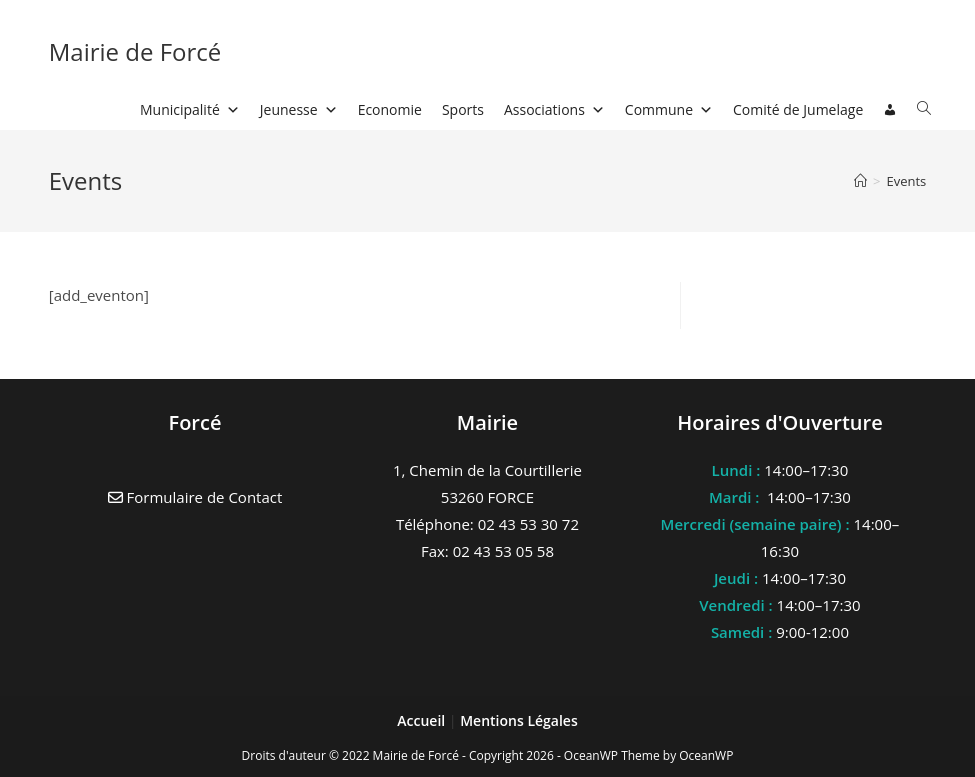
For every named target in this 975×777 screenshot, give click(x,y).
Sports (463, 109)
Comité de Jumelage (798, 109)
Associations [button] (554, 109)
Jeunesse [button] (299, 109)
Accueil (423, 720)
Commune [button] (669, 109)
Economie (390, 109)
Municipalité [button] (190, 109)
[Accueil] (860, 181)
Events (906, 181)
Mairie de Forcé (135, 51)
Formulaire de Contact (195, 497)
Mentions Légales (519, 720)
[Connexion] (890, 110)
